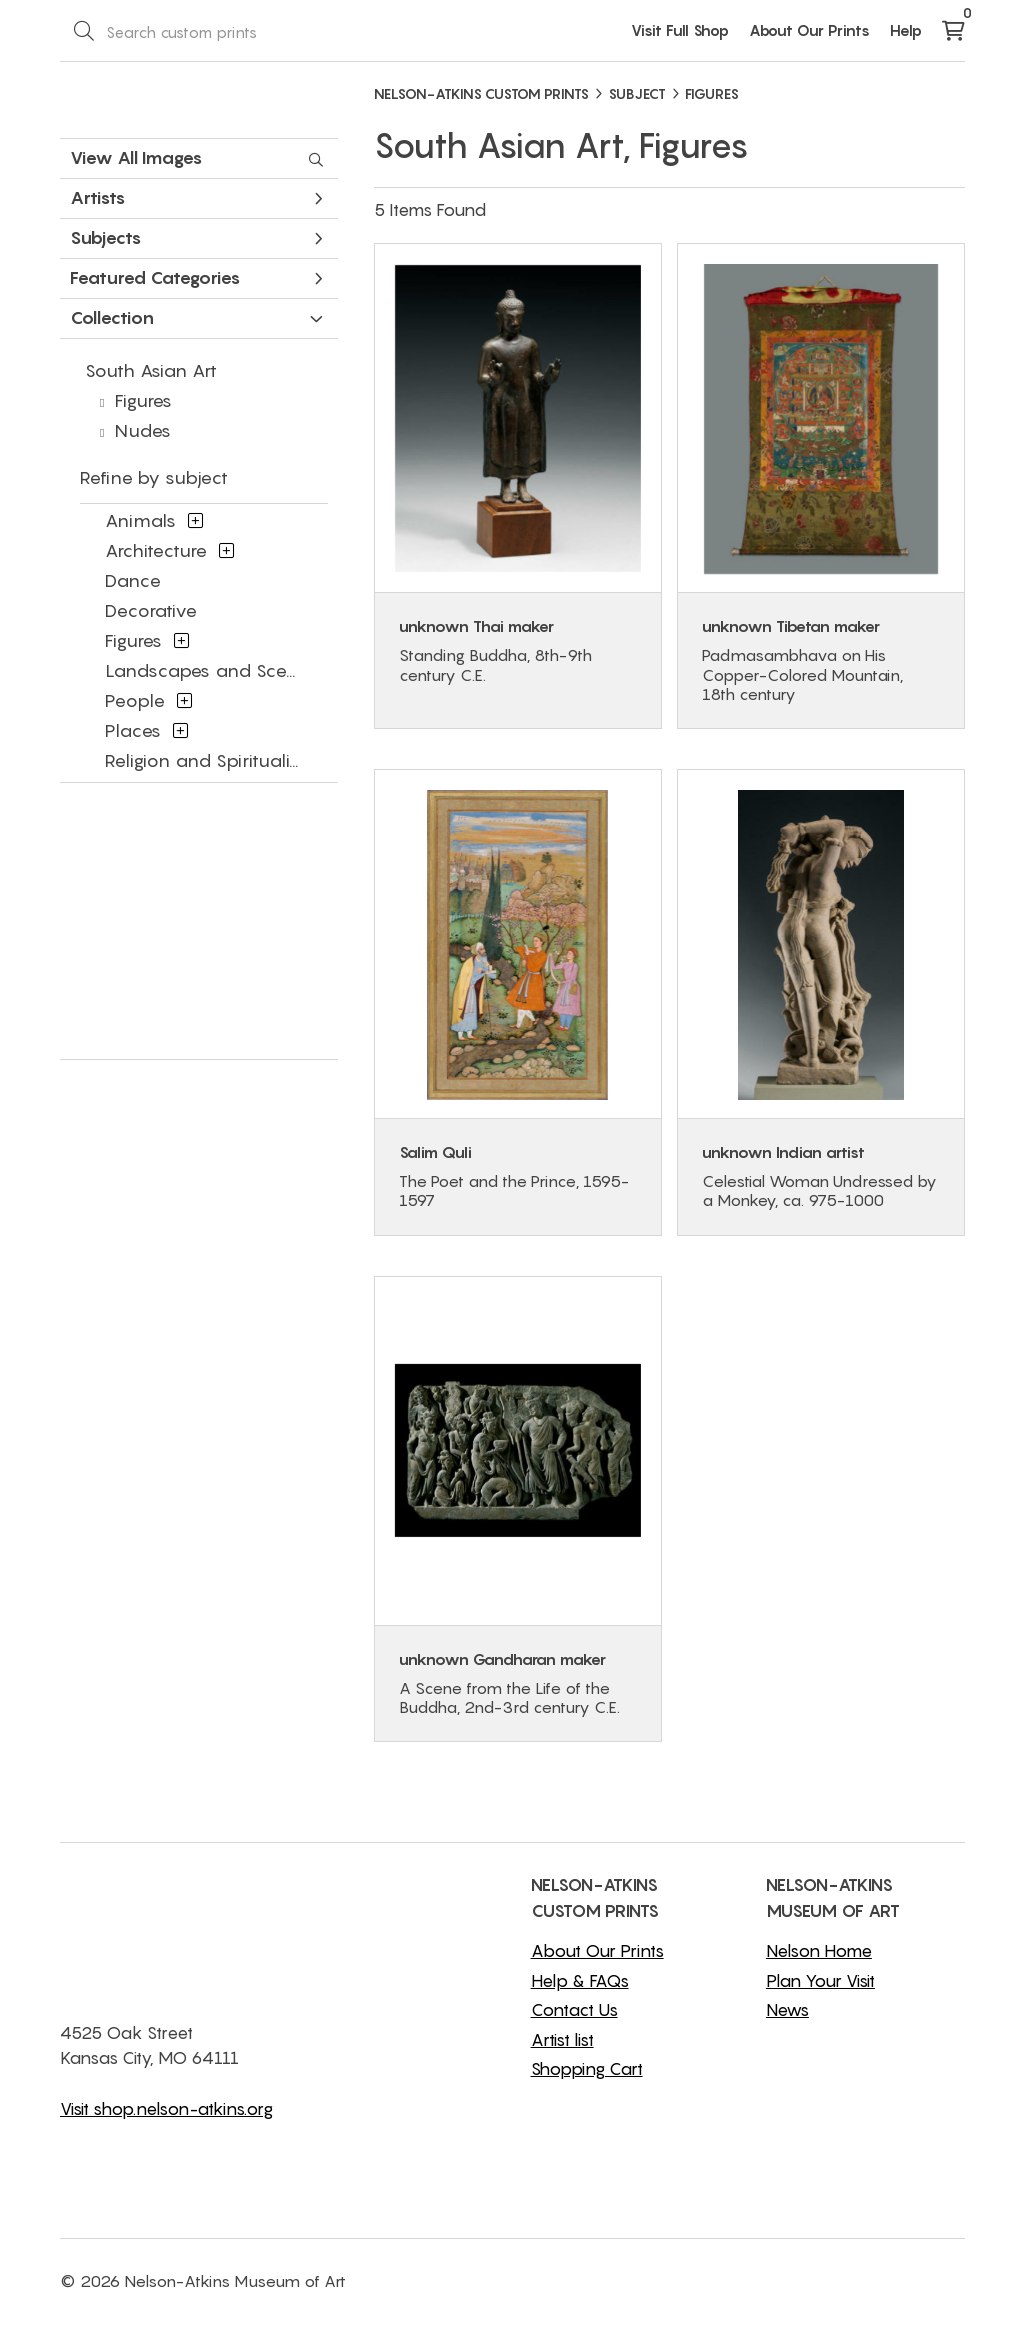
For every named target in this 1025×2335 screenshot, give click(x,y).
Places (133, 730)
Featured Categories (196, 277)
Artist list (562, 2040)
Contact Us (574, 2010)
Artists (196, 197)
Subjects (196, 237)
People (135, 700)
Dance (133, 580)
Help (906, 30)
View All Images (196, 158)
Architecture (156, 550)
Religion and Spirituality (206, 760)
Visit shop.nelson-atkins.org (166, 2109)
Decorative (151, 610)
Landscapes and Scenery (215, 670)
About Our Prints (809, 30)
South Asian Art (151, 370)
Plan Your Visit (820, 1981)
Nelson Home (819, 1951)
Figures (143, 400)
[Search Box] (173, 31)
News (787, 2010)
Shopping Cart (587, 2069)
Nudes (143, 430)
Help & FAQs (580, 1981)
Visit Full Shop (680, 30)
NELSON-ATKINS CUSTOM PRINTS (481, 93)
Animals (140, 520)
